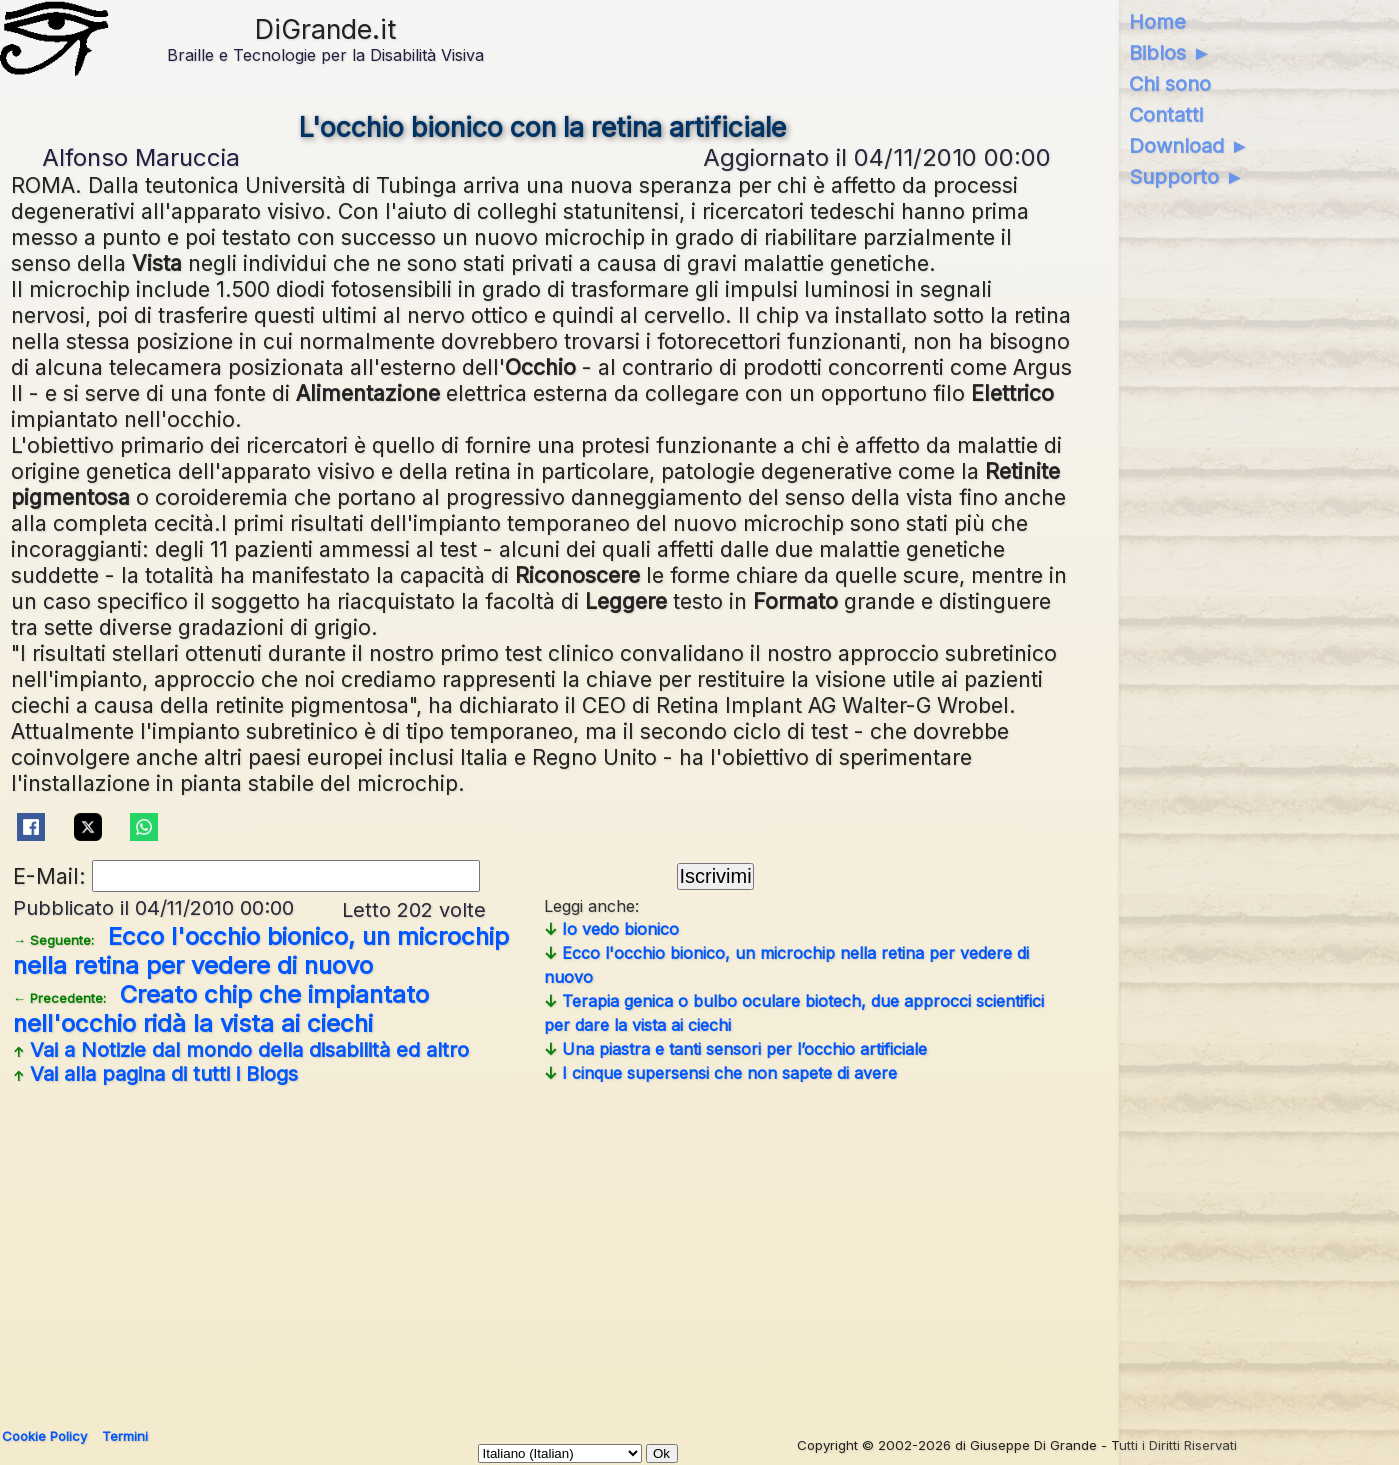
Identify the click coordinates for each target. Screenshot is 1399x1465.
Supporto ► (1187, 177)
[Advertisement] (543, 1249)
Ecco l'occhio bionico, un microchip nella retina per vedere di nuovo (261, 951)
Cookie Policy (44, 1436)
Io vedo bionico (611, 929)
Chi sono (1170, 84)
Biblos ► (1170, 53)
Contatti (1166, 115)
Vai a (241, 1050)
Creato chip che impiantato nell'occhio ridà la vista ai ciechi (221, 1009)
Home (1157, 22)
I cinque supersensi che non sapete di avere (720, 1073)
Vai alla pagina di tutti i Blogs (155, 1074)
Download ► (1189, 146)
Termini (125, 1436)
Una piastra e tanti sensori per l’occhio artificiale (735, 1049)
